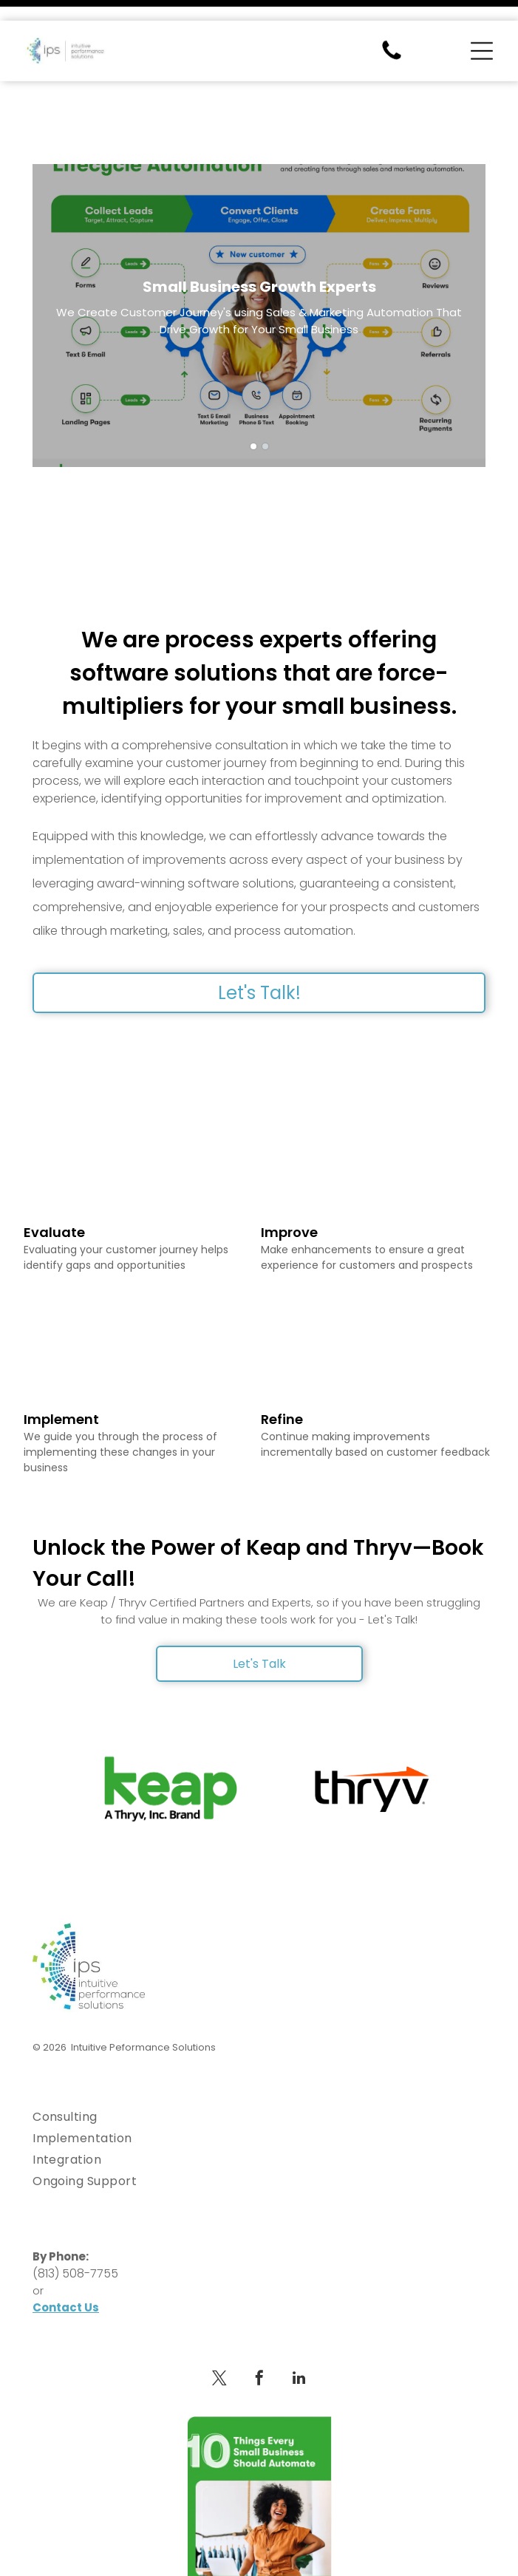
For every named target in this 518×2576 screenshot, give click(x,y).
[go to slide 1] (253, 396)
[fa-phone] (391, 38)
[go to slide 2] (265, 396)
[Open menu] (482, 30)
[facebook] (259, 2329)
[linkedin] (299, 2329)
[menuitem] (259, 2066)
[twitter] (219, 2329)
